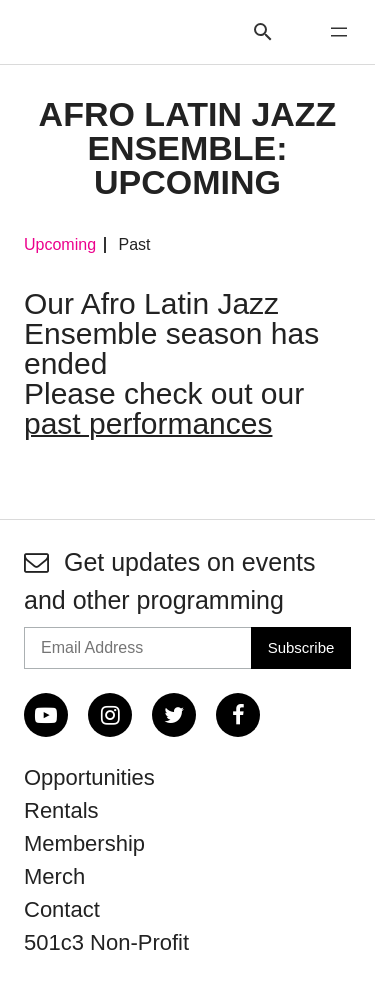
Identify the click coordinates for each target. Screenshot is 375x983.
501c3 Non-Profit (106, 942)
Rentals (61, 810)
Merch (54, 876)
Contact (62, 909)
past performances (148, 423)
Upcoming (60, 245)
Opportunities (89, 777)
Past (134, 245)
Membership (84, 843)
